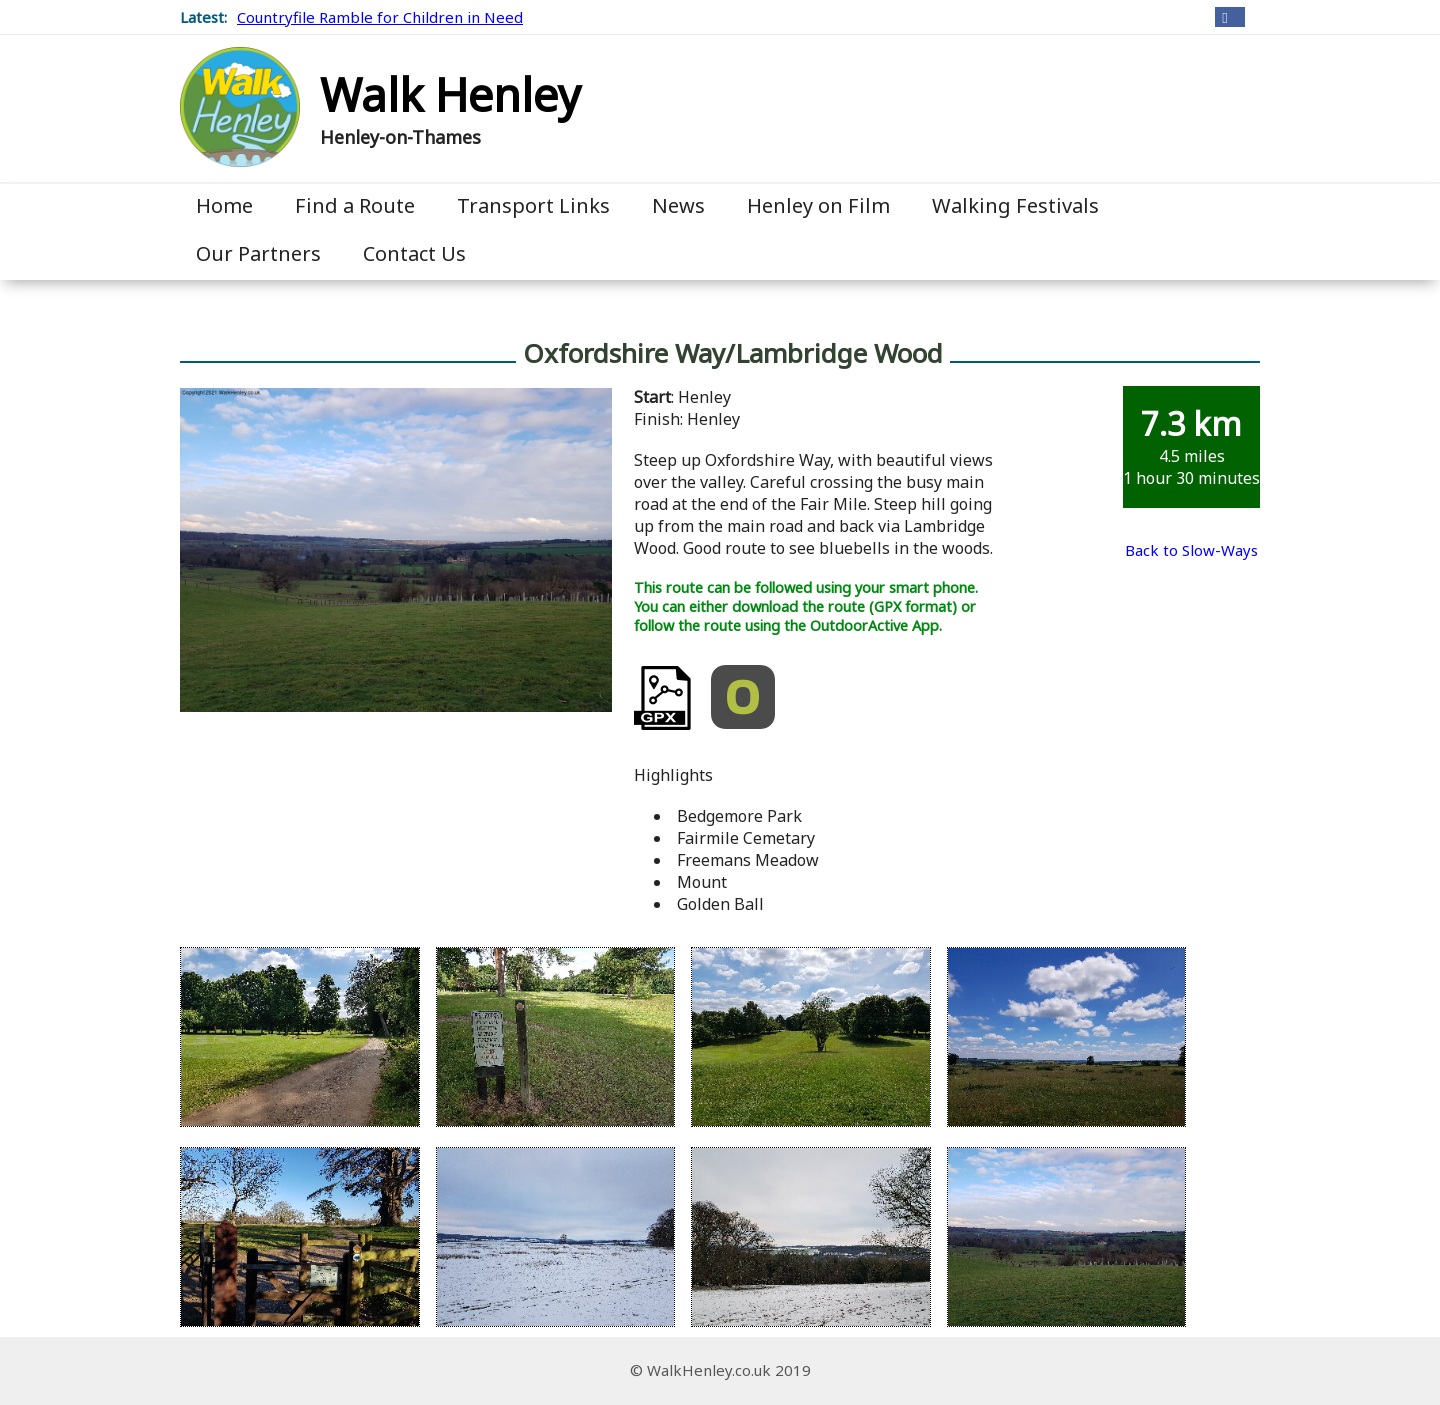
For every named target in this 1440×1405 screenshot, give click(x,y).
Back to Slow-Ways (1191, 550)
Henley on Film (818, 205)
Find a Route (355, 205)
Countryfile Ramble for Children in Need (380, 17)
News (678, 205)
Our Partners (258, 253)
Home (224, 205)
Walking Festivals (1015, 205)
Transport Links (533, 205)
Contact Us (414, 253)
